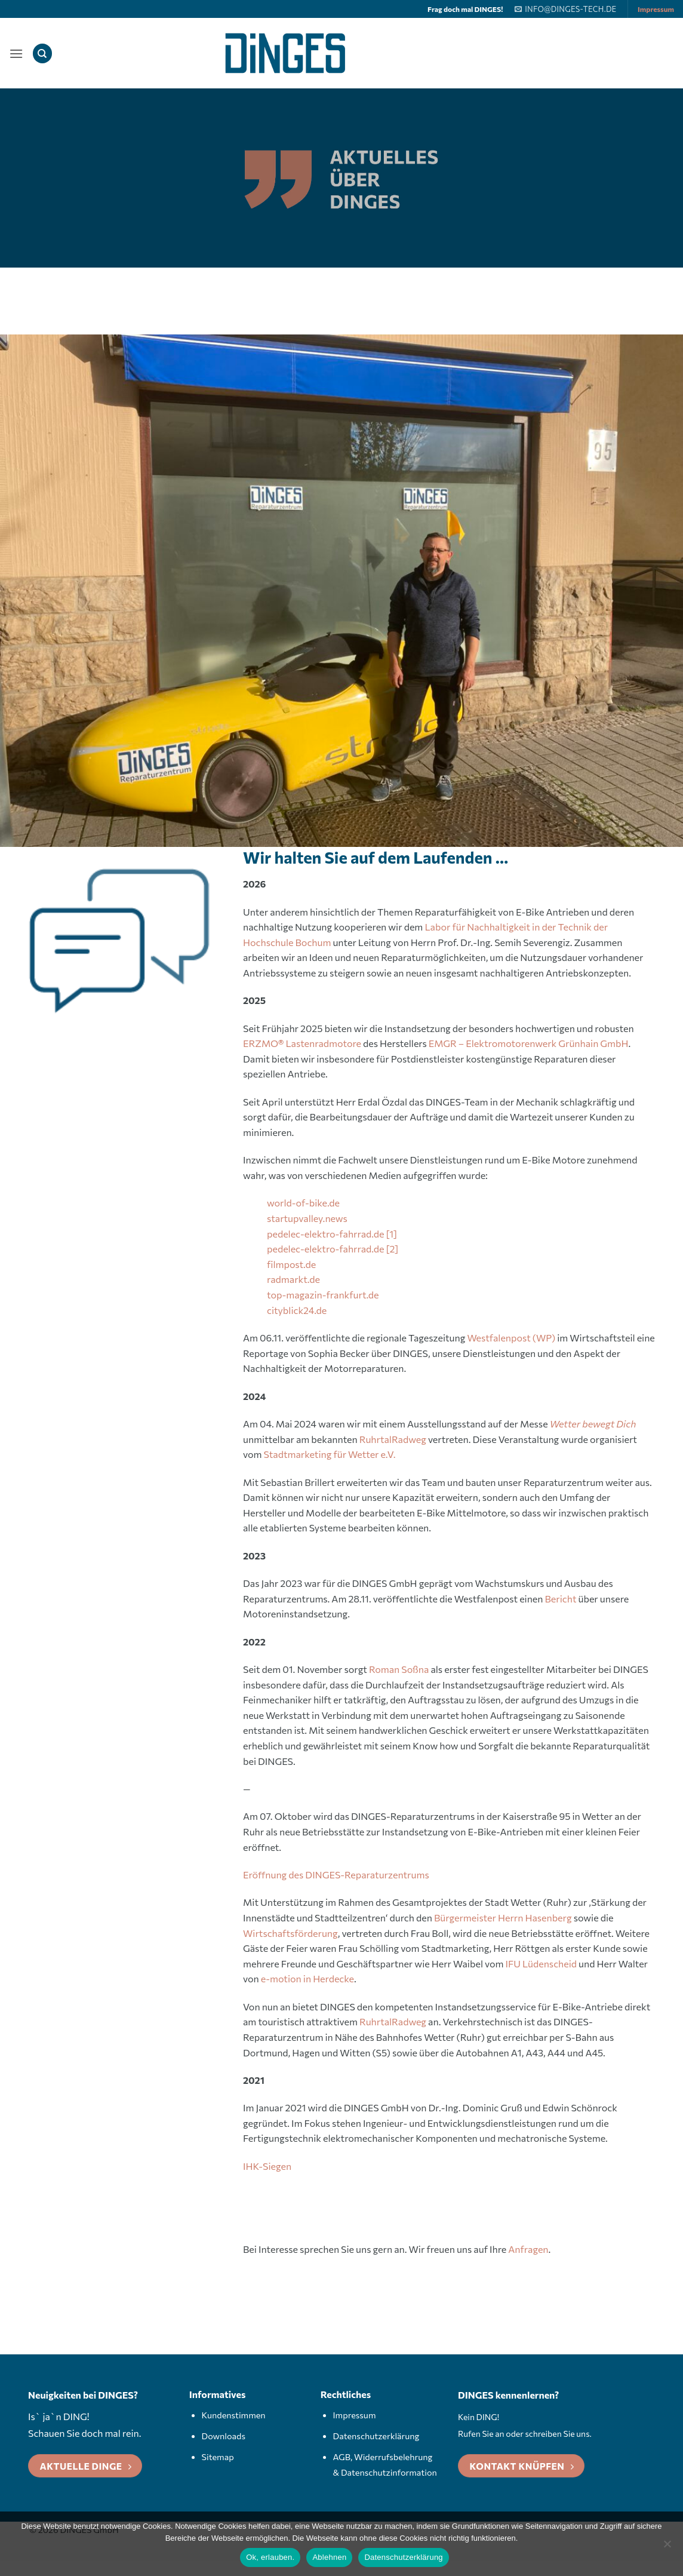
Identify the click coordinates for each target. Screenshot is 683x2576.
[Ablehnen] (667, 2547)
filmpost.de (291, 1264)
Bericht (561, 1598)
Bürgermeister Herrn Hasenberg (503, 1917)
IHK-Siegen (267, 2166)
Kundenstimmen (234, 2414)
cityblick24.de (297, 1310)
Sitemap (218, 2456)
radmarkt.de (293, 1279)
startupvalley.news (307, 1218)
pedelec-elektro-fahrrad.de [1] (332, 1233)
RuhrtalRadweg (392, 1439)
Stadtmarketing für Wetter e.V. (330, 1454)
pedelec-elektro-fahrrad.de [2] (332, 1248)
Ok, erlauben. (270, 2557)
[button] (16, 53)
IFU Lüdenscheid (541, 1963)
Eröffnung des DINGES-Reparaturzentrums (336, 1874)
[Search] (42, 53)
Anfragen (528, 2249)
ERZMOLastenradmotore (302, 1043)
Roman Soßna (399, 1669)
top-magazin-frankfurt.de (323, 1294)
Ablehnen (329, 2557)
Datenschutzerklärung (376, 2435)
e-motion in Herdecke (306, 1978)
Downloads (223, 2435)
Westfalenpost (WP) (511, 1337)
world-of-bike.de (303, 1202)
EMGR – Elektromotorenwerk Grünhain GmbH (529, 1043)
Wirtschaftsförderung (290, 1933)
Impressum (656, 9)
